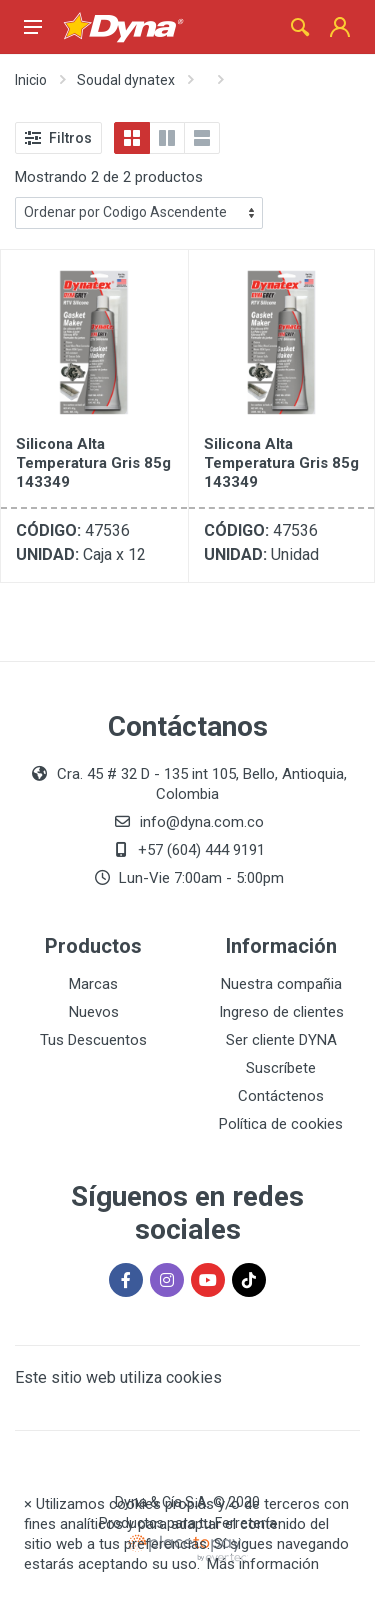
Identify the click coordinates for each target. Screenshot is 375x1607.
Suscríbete (281, 1068)
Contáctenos (281, 1096)
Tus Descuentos (93, 1040)
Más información (263, 1564)
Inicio (31, 80)
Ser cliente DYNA (281, 1040)
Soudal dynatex (126, 80)
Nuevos (94, 1012)
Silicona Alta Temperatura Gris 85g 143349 (93, 463)
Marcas (93, 984)
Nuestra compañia (281, 984)
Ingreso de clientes (281, 1012)
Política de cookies (281, 1124)
